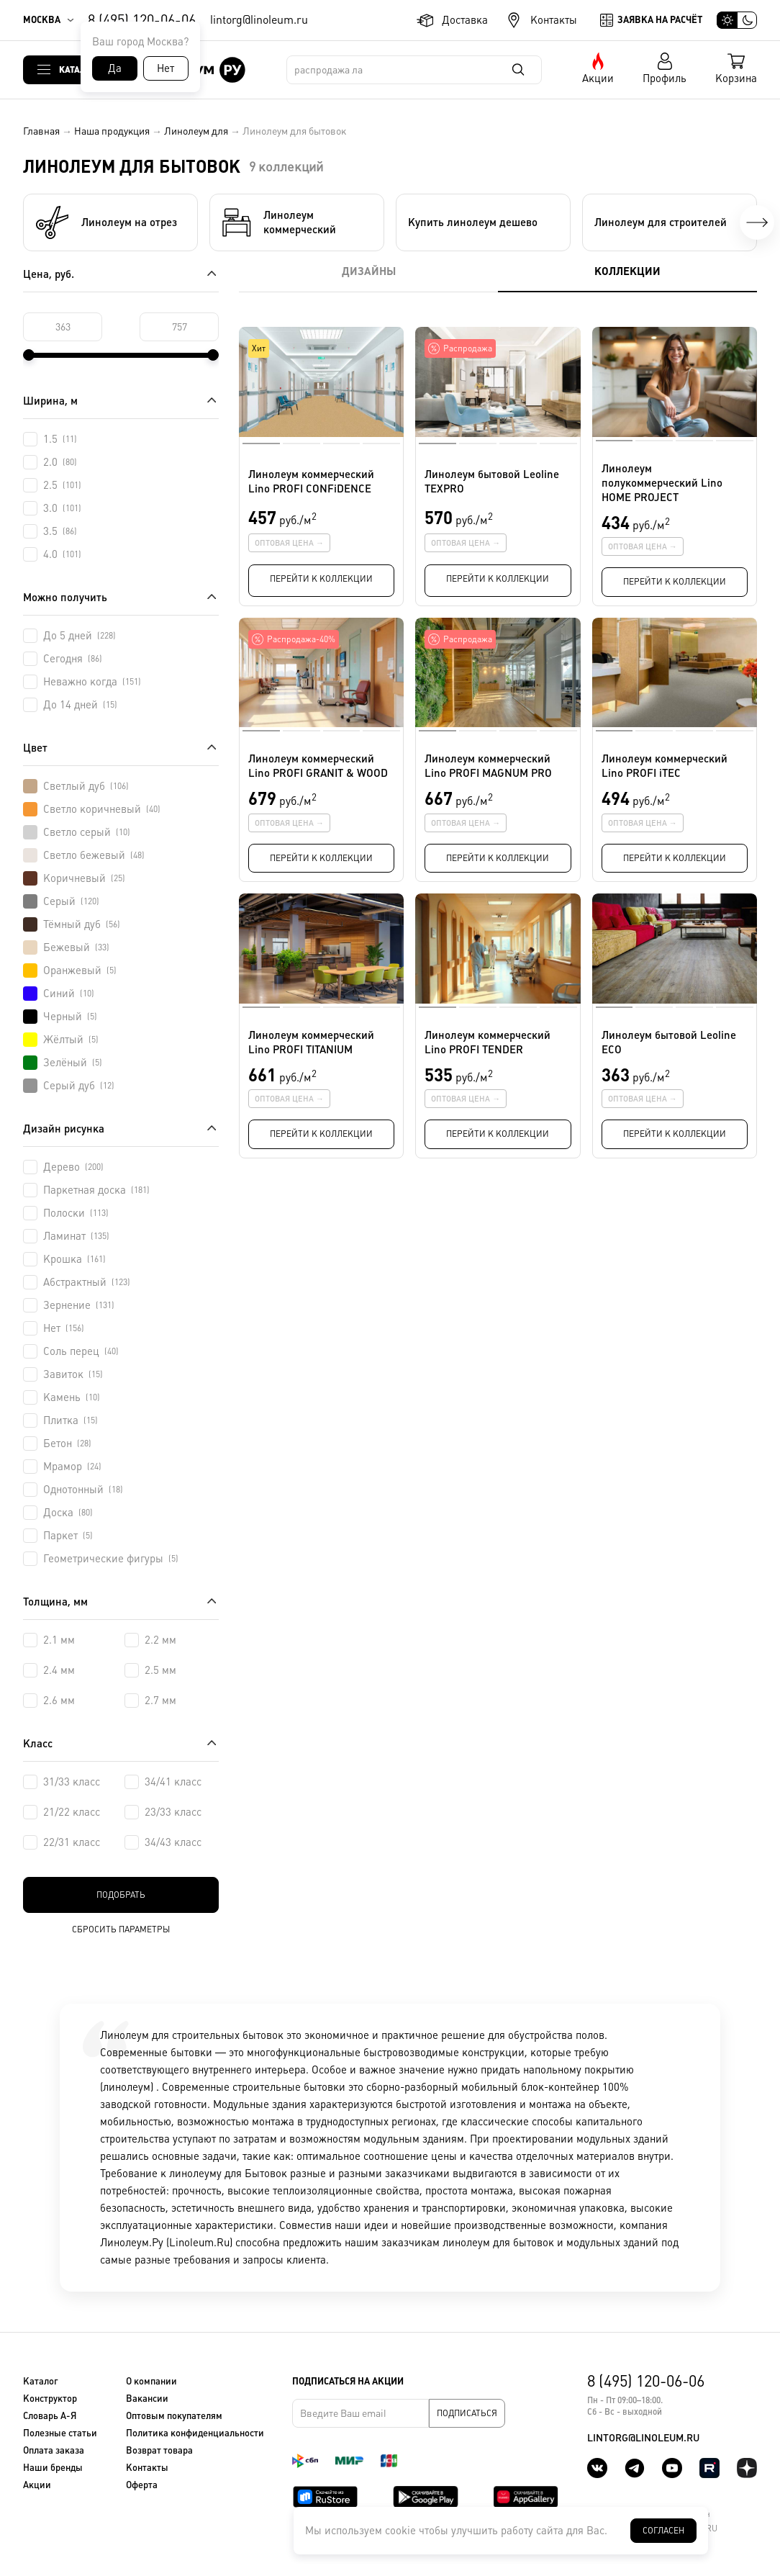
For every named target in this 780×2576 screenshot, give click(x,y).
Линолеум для (196, 131)
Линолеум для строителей (660, 222)
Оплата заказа (53, 2450)
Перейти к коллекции (321, 579)
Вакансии (147, 2398)
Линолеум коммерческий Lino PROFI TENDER (487, 1042)
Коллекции (627, 271)
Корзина (736, 78)
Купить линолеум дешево (473, 222)
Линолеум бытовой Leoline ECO (669, 1042)
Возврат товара (159, 2450)
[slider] (29, 355)
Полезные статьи (60, 2433)
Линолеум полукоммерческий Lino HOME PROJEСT (662, 482)
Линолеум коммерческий (279, 222)
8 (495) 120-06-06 (142, 20)
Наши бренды (53, 2467)
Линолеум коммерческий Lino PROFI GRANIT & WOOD (318, 765)
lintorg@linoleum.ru (259, 20)
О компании (151, 2381)
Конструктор (50, 2398)
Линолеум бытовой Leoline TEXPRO (492, 481)
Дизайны (369, 271)
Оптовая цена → (289, 543)
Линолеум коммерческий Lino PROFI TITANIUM (311, 1042)
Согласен (663, 2531)
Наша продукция (112, 131)
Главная (41, 131)
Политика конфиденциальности (195, 2433)
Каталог (77, 69)
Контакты (553, 20)
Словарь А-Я (49, 2415)
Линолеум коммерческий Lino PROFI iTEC (664, 765)
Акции (598, 78)
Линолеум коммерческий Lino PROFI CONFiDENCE (311, 481)
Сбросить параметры (121, 1929)
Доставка (465, 20)
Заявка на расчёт (659, 19)
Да (115, 68)
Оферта (142, 2485)
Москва (41, 19)
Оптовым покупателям (174, 2415)
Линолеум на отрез (106, 222)
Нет (165, 68)
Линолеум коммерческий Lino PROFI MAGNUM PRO (488, 765)
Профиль (664, 78)
